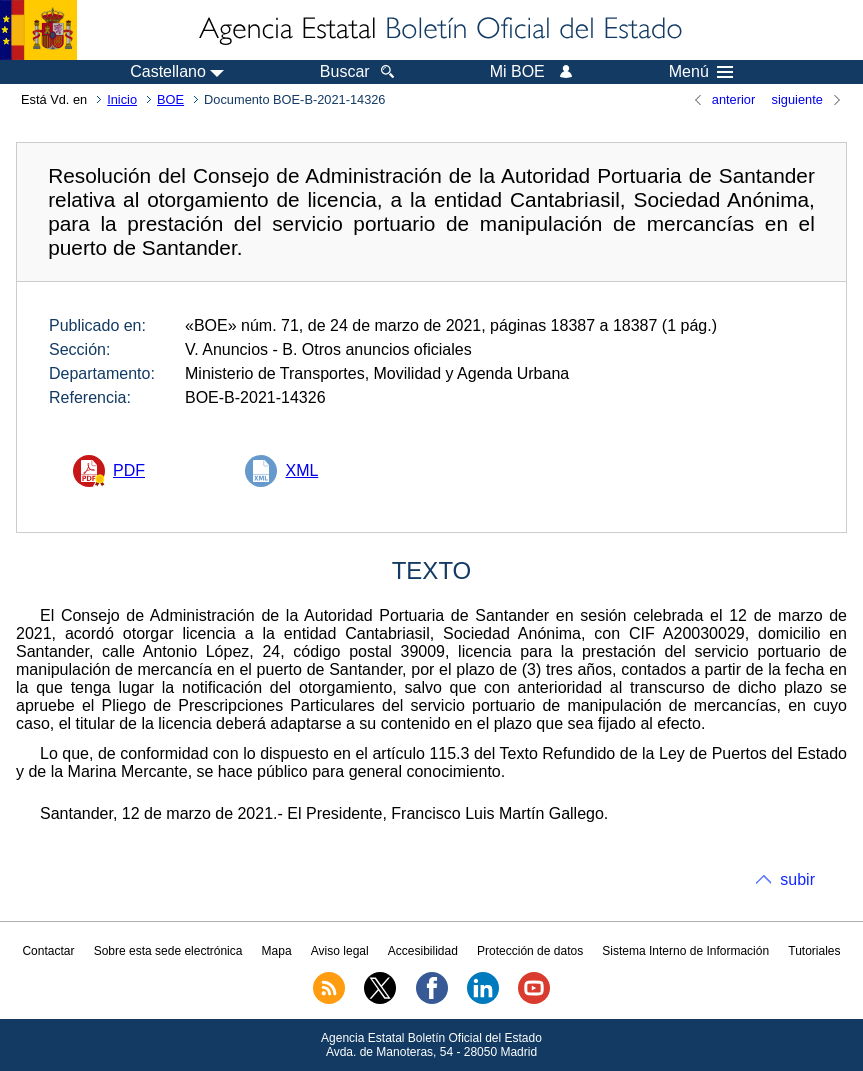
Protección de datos (530, 951)
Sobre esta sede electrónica (168, 951)
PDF (129, 470)
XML (301, 470)
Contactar (48, 951)
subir (797, 879)
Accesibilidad (423, 951)
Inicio (122, 99)
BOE (170, 99)
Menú (701, 72)
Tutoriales (814, 951)
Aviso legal (340, 951)
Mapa (277, 951)
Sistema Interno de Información (685, 951)
